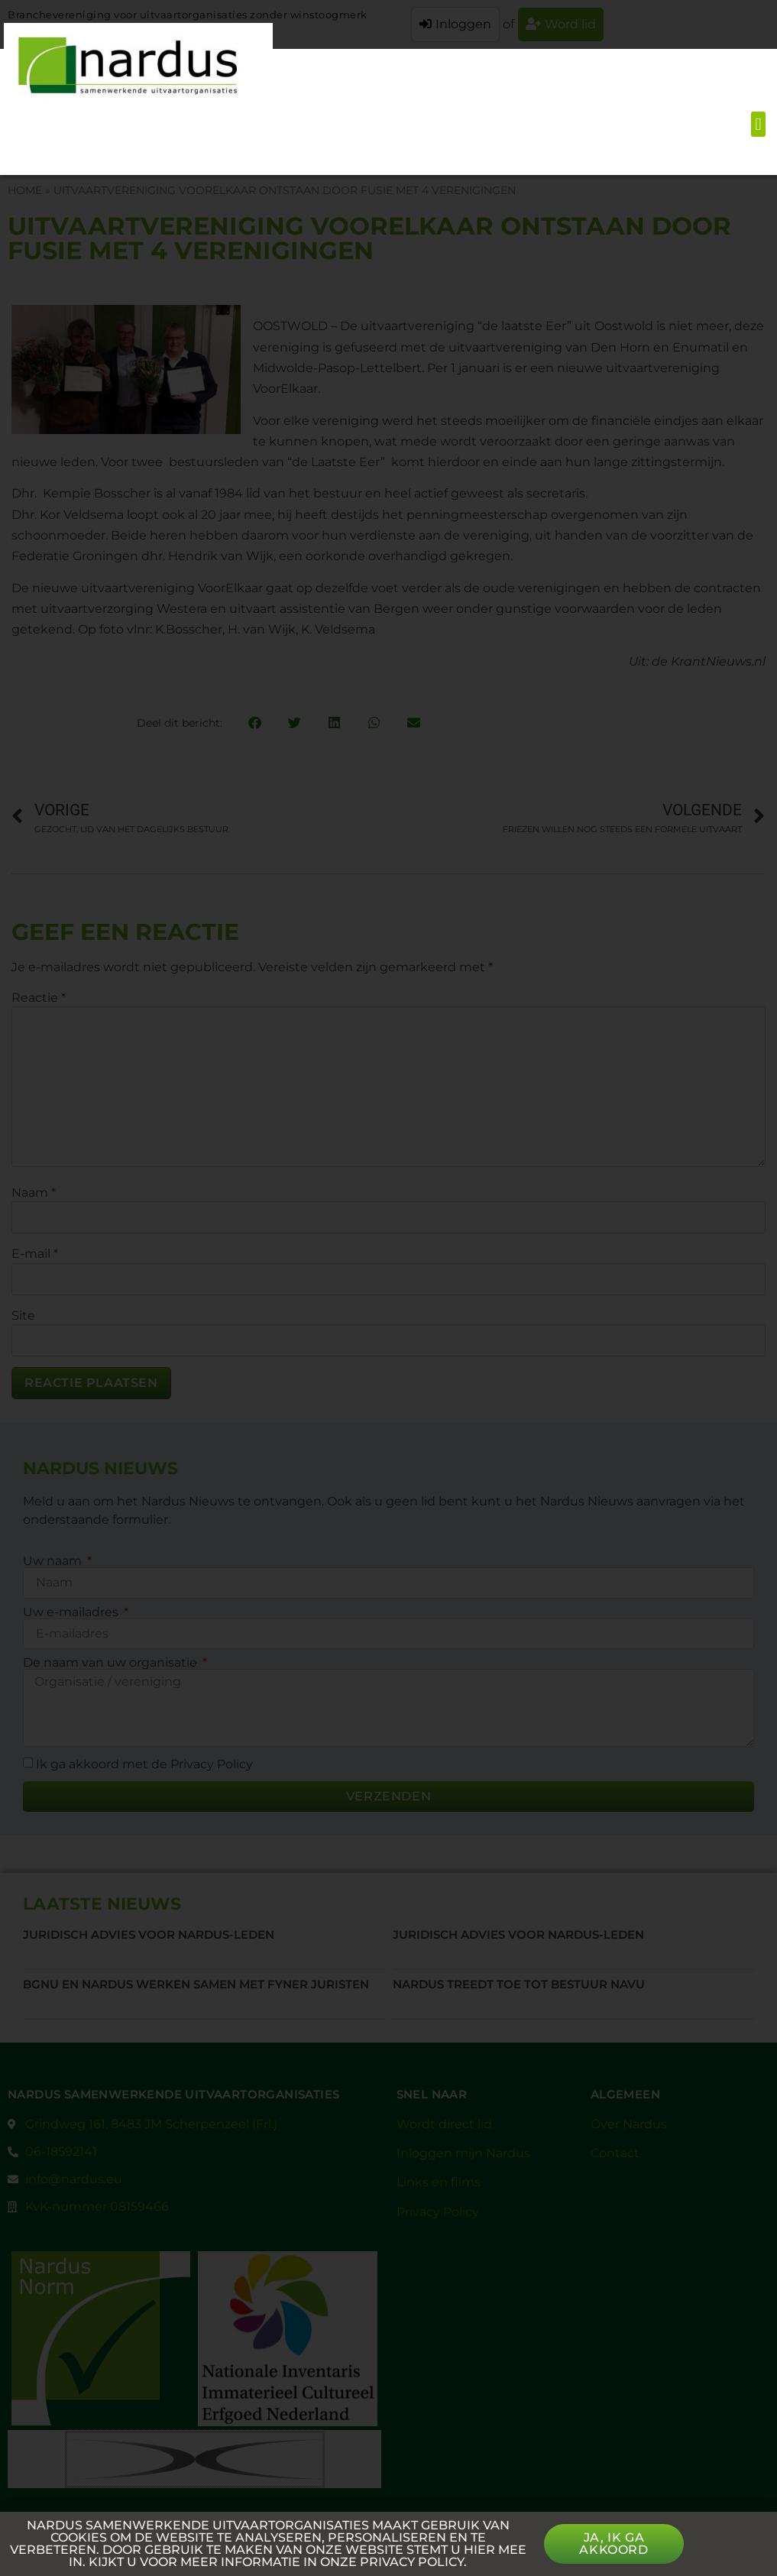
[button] (758, 124)
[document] (388, 1288)
